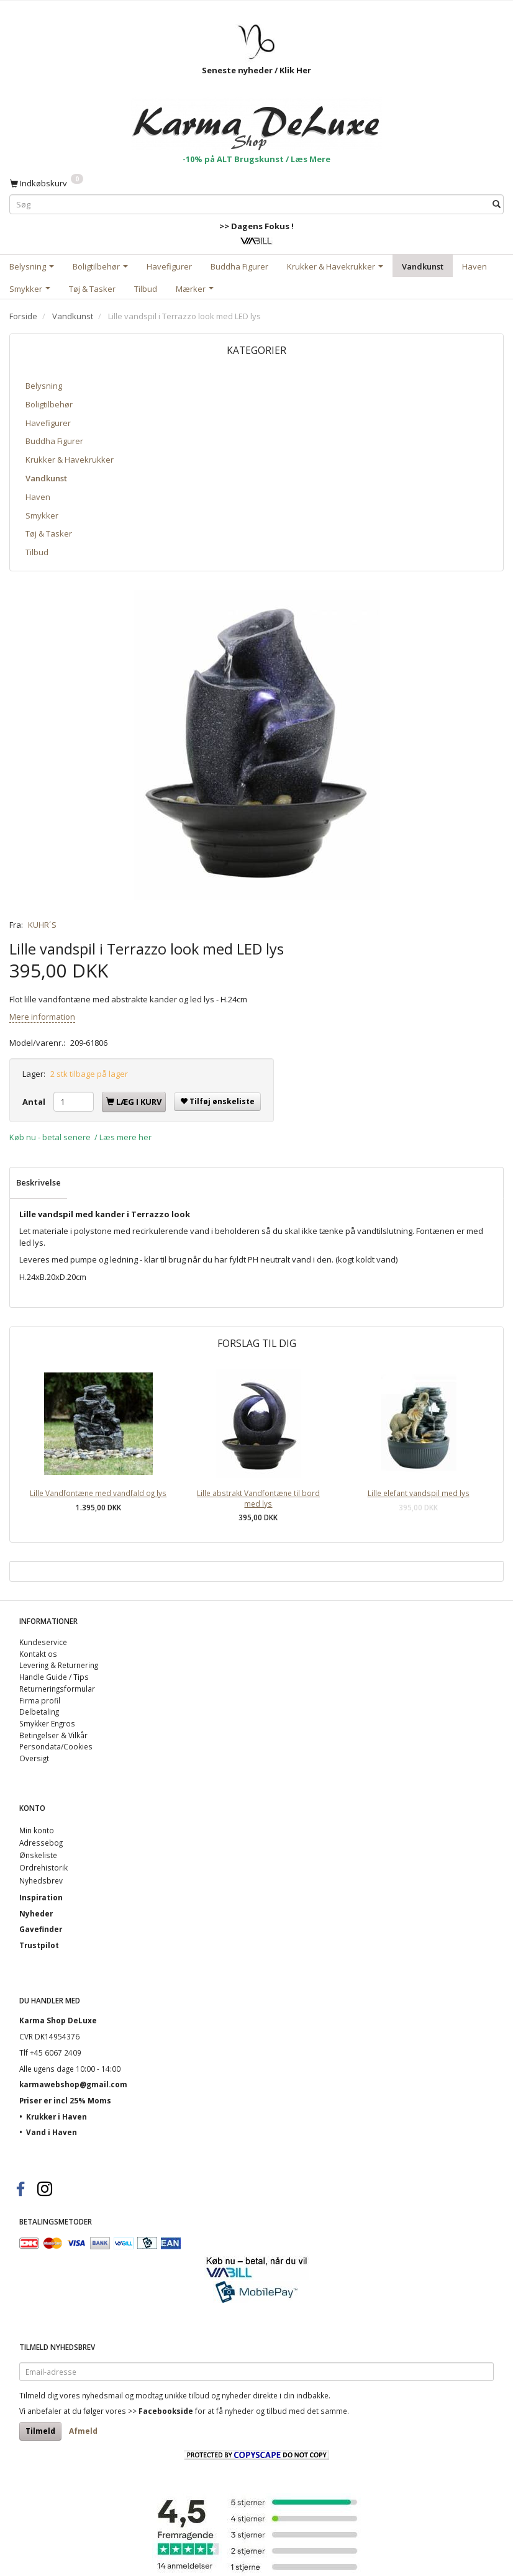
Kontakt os (38, 1654)
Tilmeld (40, 2431)
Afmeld (83, 2431)
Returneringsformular (57, 1689)
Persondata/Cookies (56, 1746)
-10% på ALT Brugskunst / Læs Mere (256, 159)
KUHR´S (42, 924)
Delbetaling (39, 1712)
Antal (34, 1101)
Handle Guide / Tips (54, 1677)
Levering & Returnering (58, 1665)
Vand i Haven (51, 2132)
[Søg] (497, 204)
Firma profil (39, 1700)
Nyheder (36, 1913)
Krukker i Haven (56, 2116)
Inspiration (41, 1897)
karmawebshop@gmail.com (73, 2084)
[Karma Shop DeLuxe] (256, 121)
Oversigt (34, 1758)
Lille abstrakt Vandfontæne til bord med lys (258, 1498)
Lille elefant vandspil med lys (419, 1493)
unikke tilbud (187, 2395)
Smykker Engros (47, 1723)
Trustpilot (39, 1945)
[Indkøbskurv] (47, 182)
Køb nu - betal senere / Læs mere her (80, 1137)
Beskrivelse (38, 1182)
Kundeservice (43, 1642)
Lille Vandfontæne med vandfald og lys (98, 1493)
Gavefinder (40, 1929)
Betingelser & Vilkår (53, 1735)
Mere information (42, 1016)
